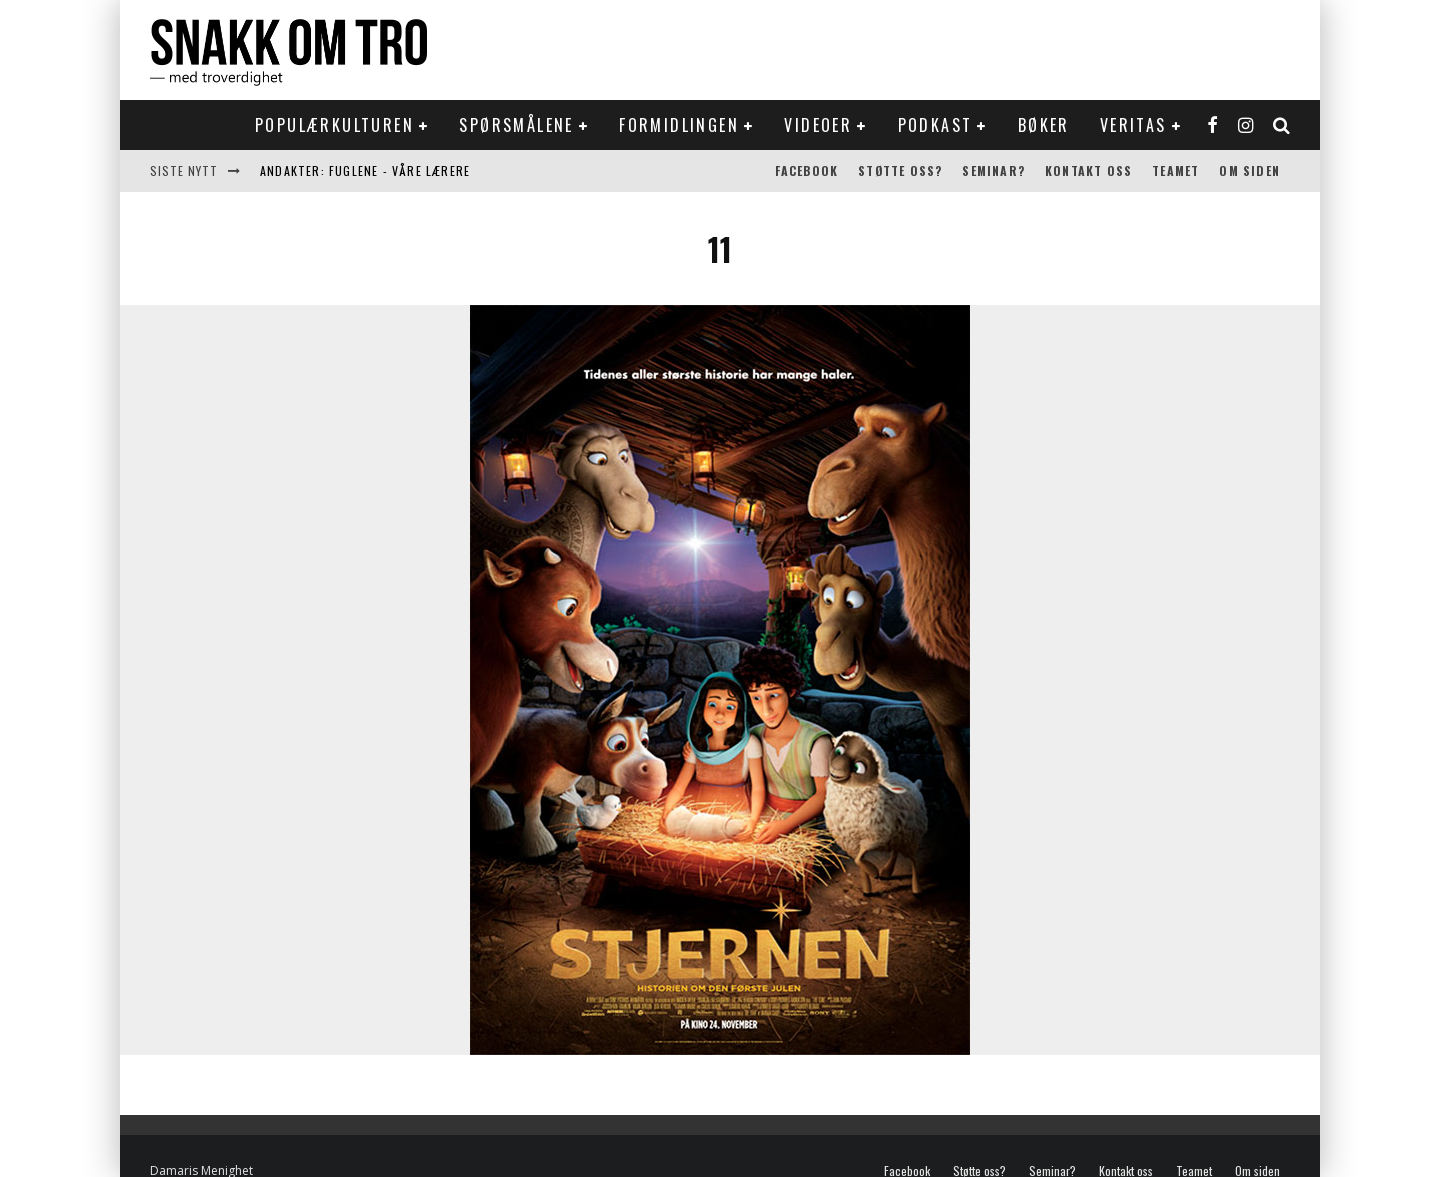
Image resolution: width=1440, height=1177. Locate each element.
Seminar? (993, 170)
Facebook (807, 170)
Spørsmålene (516, 125)
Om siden (1249, 170)
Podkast (935, 125)
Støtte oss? (900, 170)
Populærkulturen (334, 125)
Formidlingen (679, 125)
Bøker (1044, 125)
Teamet (1175, 170)
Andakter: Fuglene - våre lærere (365, 170)
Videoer (818, 125)
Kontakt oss (1088, 170)
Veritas (1133, 125)
